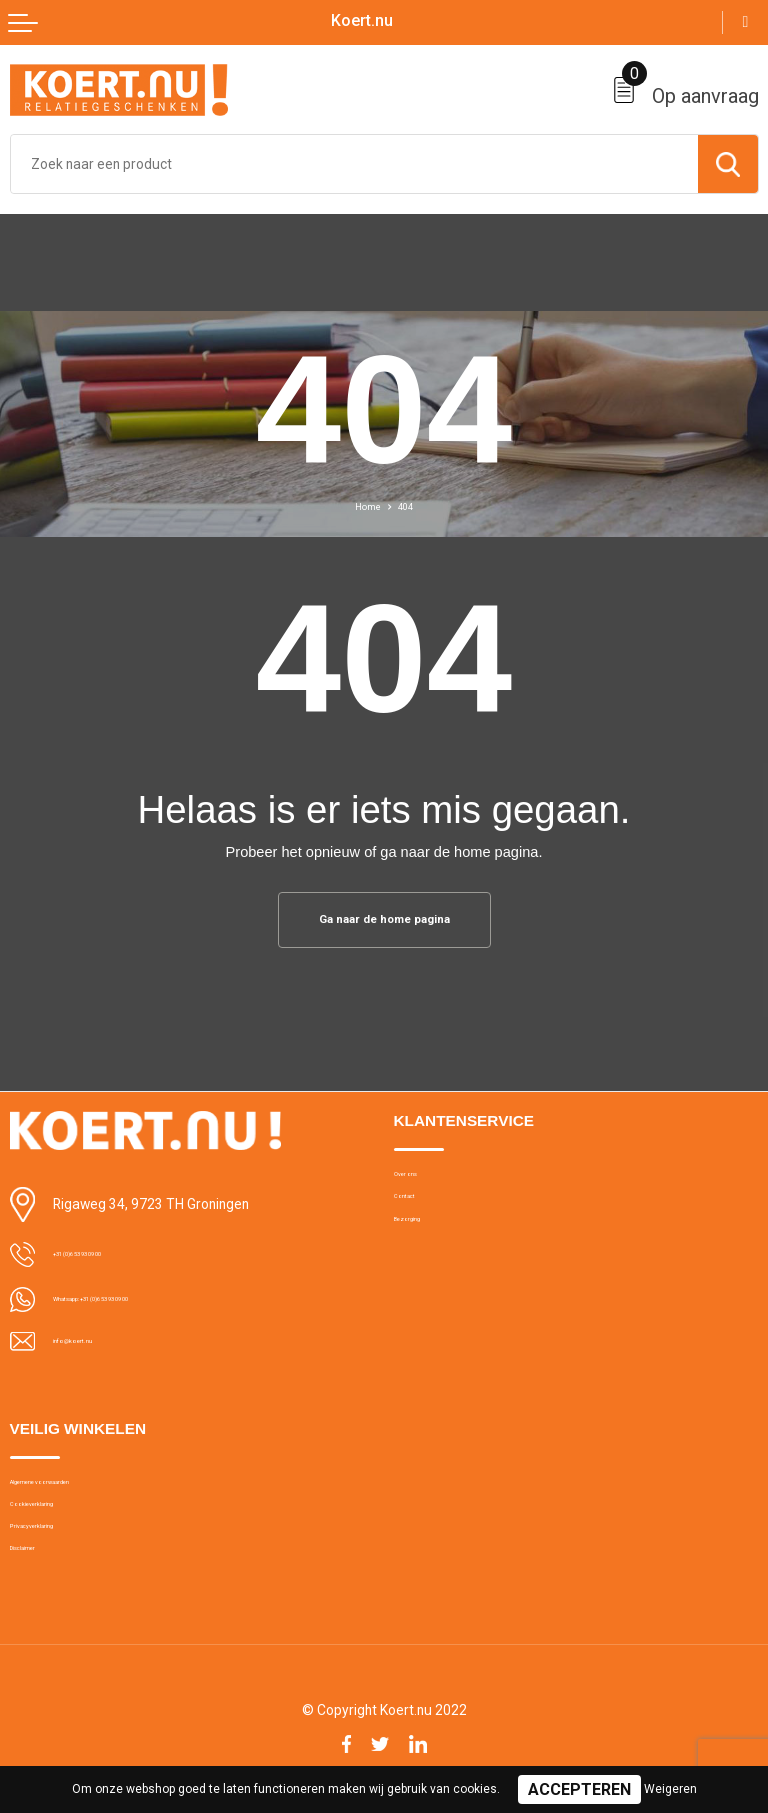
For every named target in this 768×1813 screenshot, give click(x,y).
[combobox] (354, 164)
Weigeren (670, 1789)
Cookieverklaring (59, 1523)
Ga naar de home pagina (384, 922)
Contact (417, 1214)
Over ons (419, 1183)
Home (364, 505)
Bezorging (424, 1246)
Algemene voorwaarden (79, 1492)
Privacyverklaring (58, 1555)
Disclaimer (40, 1587)
